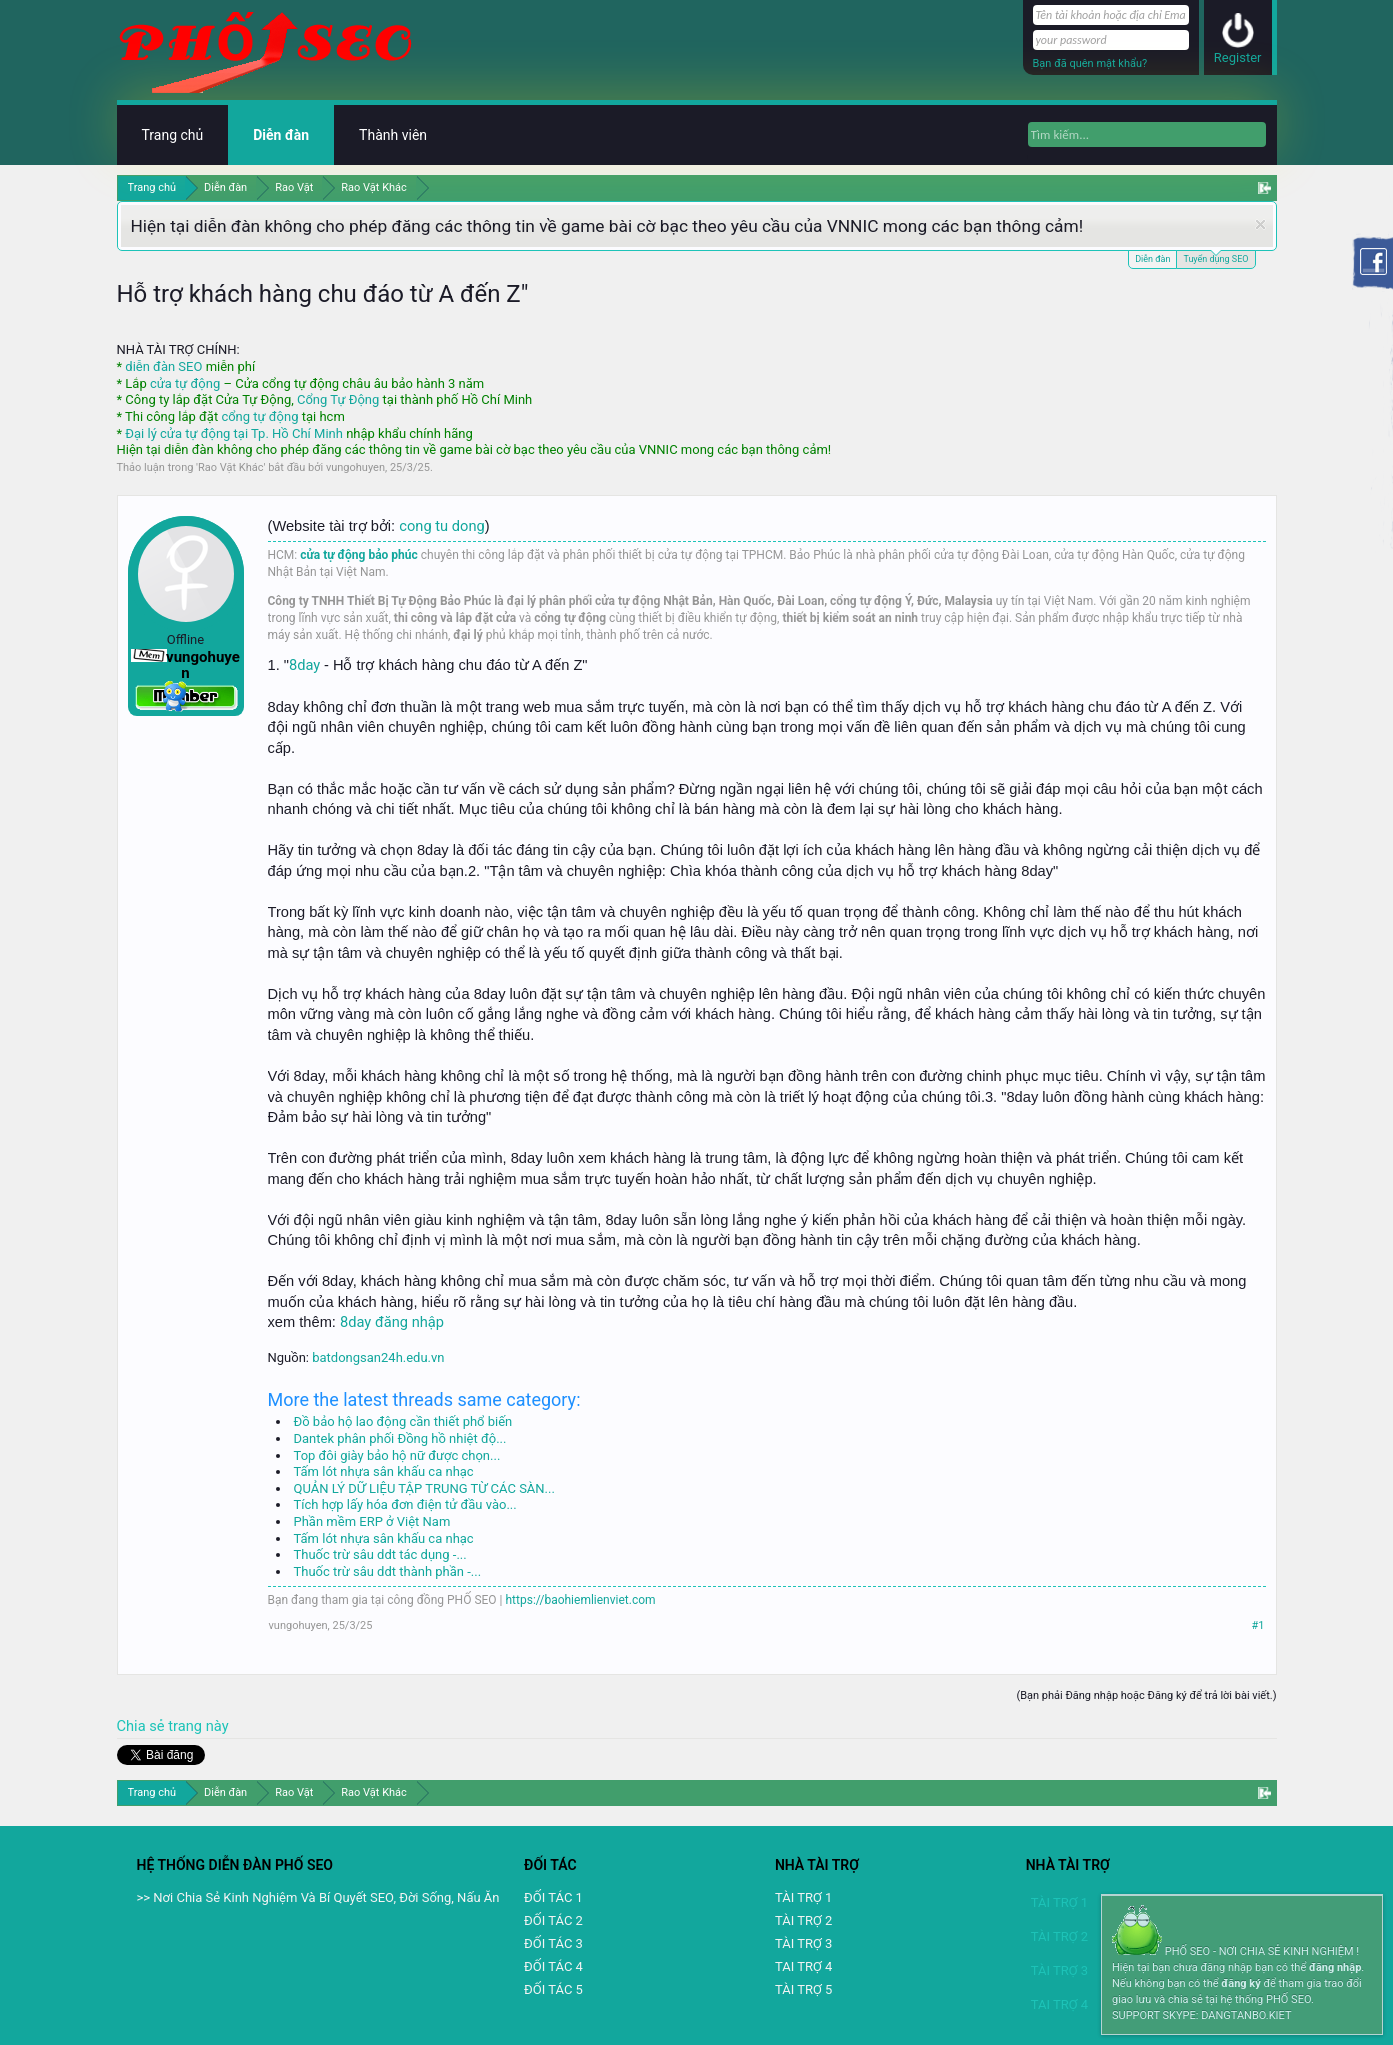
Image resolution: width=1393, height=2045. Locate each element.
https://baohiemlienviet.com (581, 1600)
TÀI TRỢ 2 (803, 1920)
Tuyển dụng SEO (1215, 257)
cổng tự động (259, 416)
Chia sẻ (143, 1726)
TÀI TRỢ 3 (803, 1943)
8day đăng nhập (392, 1322)
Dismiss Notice (1260, 224)
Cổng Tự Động (338, 399)
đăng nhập (1335, 1967)
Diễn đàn (1152, 259)
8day (306, 665)
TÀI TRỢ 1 (803, 1897)
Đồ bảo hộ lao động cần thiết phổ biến (403, 1421)
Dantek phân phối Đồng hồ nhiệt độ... (400, 1438)
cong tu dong (441, 526)
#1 (1258, 1625)
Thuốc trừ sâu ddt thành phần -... (388, 1571)
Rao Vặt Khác (230, 467)
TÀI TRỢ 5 (803, 1989)
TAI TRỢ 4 (803, 1966)
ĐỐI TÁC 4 (553, 1966)
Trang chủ (173, 135)
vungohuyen (355, 467)
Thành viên (393, 135)
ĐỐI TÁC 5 (553, 1989)
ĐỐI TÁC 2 (553, 1920)
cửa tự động (185, 383)
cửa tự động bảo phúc (359, 555)
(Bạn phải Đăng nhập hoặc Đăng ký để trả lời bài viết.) (1146, 1695)
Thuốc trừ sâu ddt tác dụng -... (380, 1554)
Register (1238, 57)
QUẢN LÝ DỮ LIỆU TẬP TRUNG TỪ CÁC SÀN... (424, 1488)
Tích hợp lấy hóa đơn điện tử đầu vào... (405, 1504)
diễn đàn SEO (163, 366)
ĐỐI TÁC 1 (553, 1897)
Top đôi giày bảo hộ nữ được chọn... (397, 1455)
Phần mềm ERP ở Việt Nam (372, 1521)
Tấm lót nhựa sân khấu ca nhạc (384, 1471)
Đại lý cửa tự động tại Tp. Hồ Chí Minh (234, 433)
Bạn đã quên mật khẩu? (1090, 63)
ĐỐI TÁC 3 (553, 1943)
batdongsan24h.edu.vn (378, 1357)
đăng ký (1240, 1983)
